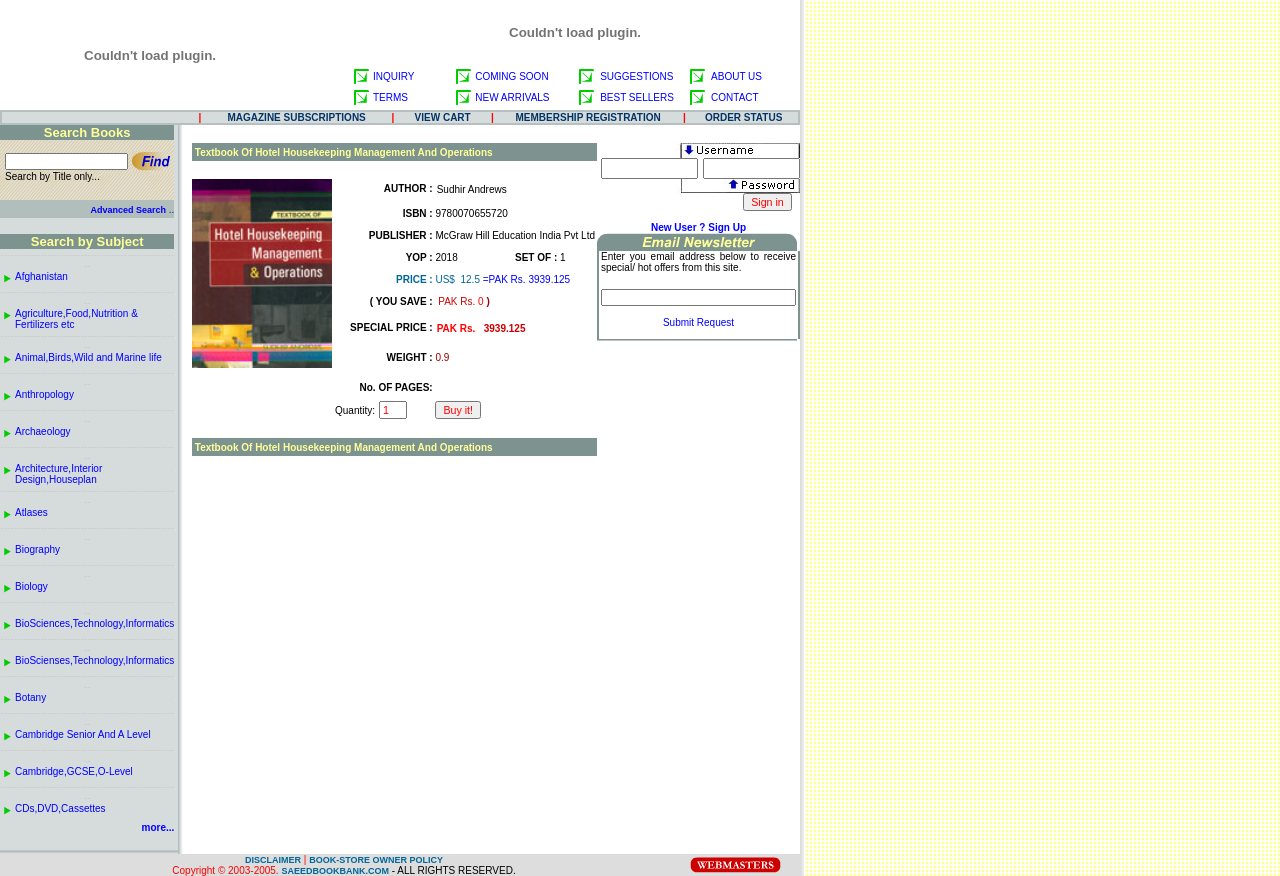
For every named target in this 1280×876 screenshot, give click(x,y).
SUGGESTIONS (636, 76)
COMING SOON (511, 76)
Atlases (31, 512)
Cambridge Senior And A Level (83, 734)
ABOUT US (736, 76)
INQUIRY (394, 76)
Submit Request (698, 322)
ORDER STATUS (743, 117)
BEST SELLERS (637, 97)
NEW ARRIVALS (512, 97)
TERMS (390, 97)
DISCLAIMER (273, 860)
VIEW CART (443, 117)
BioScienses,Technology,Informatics (94, 660)
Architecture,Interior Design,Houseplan (58, 474)
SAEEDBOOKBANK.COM (335, 871)
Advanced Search (128, 210)
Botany (30, 697)
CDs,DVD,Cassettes (60, 808)
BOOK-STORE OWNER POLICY (376, 860)
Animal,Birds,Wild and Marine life (88, 357)
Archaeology (43, 431)
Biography (37, 549)
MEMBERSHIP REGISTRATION (588, 117)
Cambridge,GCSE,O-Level (74, 771)
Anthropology (44, 394)
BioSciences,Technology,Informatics (94, 623)
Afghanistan (41, 276)
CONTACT (735, 97)
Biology (31, 586)
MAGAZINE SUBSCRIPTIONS (296, 117)
